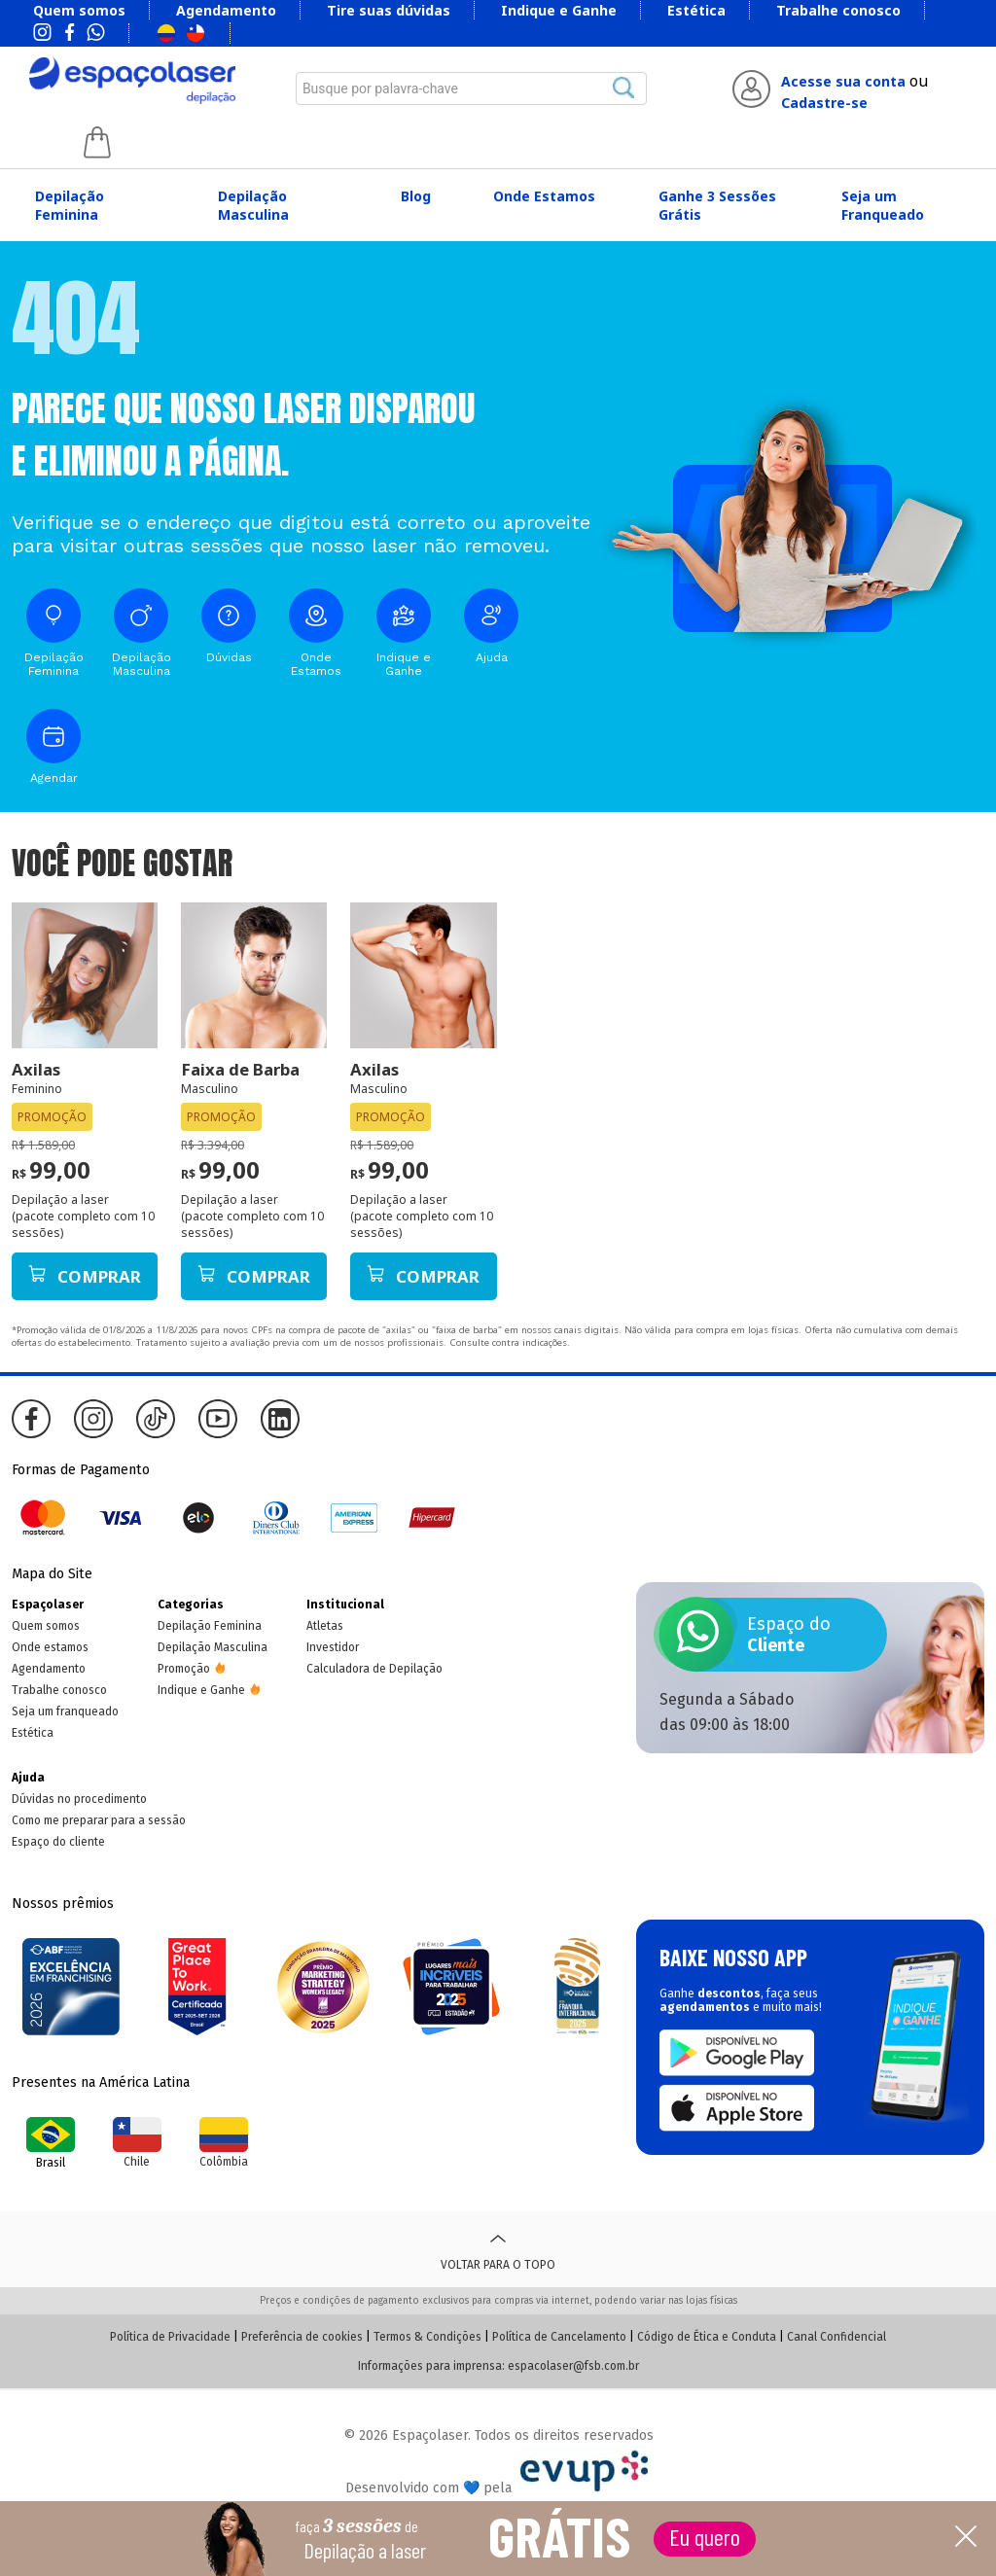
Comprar (84, 1276)
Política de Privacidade (170, 2337)
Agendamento (226, 10)
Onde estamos (50, 1647)
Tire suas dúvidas (388, 10)
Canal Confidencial (836, 2337)
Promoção (184, 1669)
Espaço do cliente (58, 1842)
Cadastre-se (824, 102)
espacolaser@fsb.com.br (573, 2366)
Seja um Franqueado (882, 205)
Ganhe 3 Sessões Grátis (717, 205)
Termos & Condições (427, 2337)
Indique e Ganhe (559, 10)
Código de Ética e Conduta (706, 2337)
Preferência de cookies (302, 2337)
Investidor (332, 1647)
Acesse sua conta (843, 81)
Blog (416, 196)
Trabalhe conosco (838, 10)
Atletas (324, 1626)
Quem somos (79, 10)
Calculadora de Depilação (374, 1669)
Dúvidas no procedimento (79, 1799)
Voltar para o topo (498, 2249)
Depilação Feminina (69, 205)
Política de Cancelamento (559, 2337)
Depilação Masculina (253, 205)
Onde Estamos (544, 196)
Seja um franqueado (65, 1711)
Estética (696, 10)
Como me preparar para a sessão (99, 1820)
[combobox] (472, 88)
